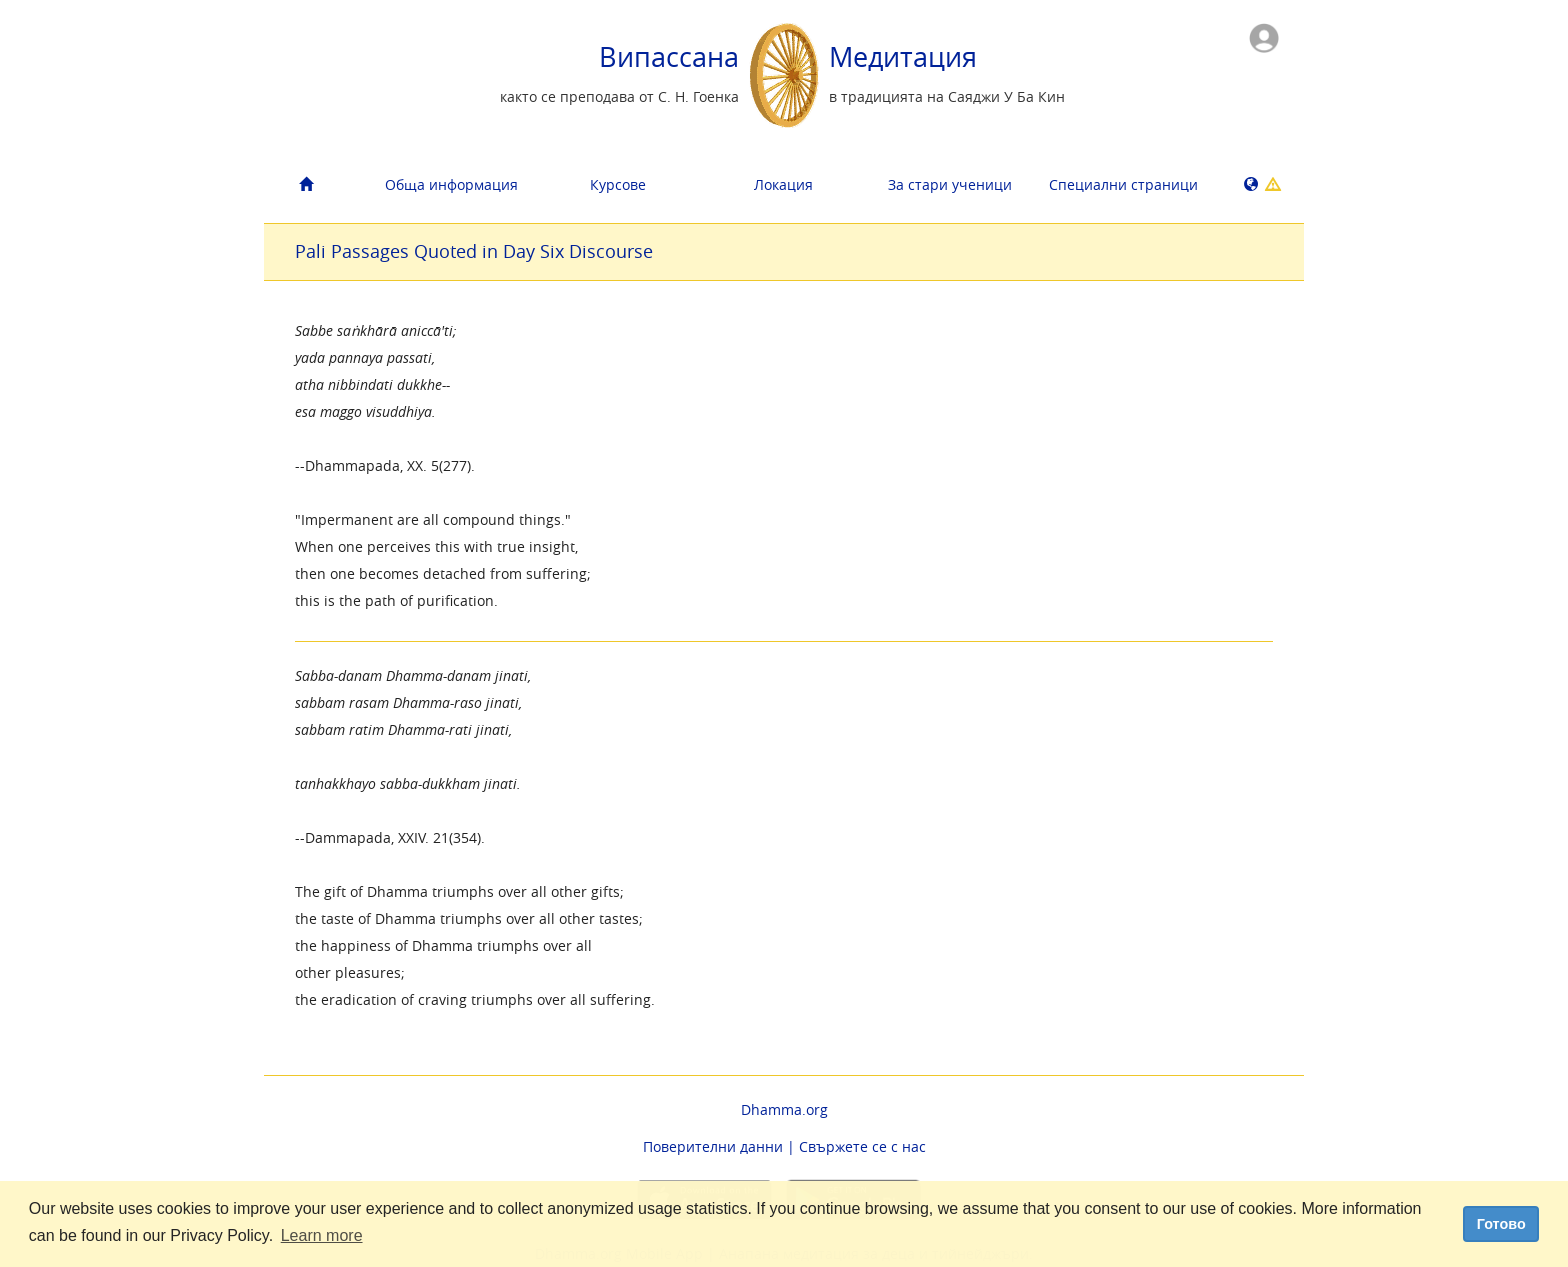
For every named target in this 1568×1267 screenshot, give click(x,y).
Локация (783, 184)
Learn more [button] (322, 1235)
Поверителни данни (713, 1146)
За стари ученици (950, 184)
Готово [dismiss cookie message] (1501, 1224)
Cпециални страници (1123, 184)
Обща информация (451, 184)
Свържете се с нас (862, 1146)
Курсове (618, 184)
